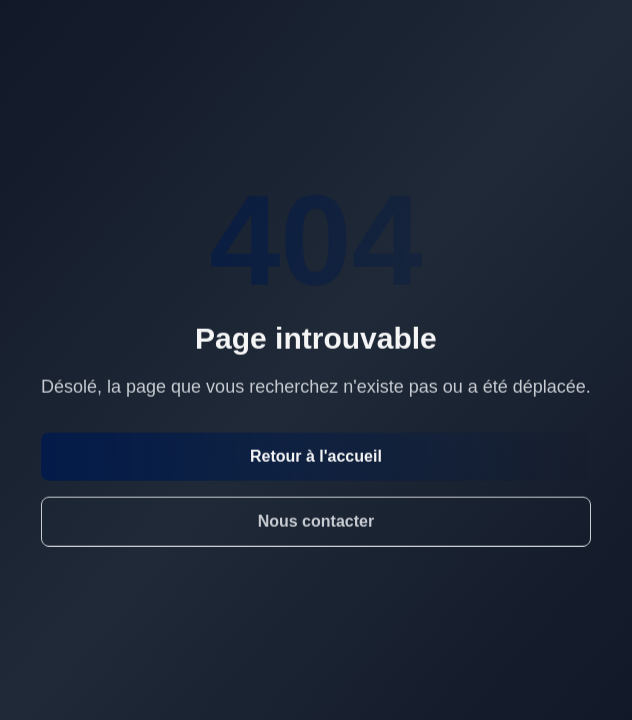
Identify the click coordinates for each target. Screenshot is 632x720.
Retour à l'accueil (316, 456)
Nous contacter (316, 521)
